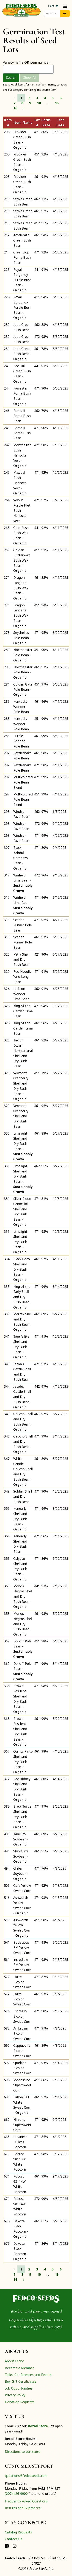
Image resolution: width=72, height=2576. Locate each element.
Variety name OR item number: (26, 62)
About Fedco (14, 2361)
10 (39, 103)
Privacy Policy (15, 2395)
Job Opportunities (18, 2388)
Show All (29, 77)
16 (15, 108)
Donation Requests (19, 2402)
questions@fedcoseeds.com (26, 2475)
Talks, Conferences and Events (28, 2374)
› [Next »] (23, 108)
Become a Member (19, 2368)
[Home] (21, 9)
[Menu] (65, 6)
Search (11, 77)
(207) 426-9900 (16, 2493)
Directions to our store (22, 2451)
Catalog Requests (18, 2532)
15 (57, 103)
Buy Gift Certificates (20, 2381)
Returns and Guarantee (23, 2508)
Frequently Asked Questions (26, 2501)
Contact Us (13, 2539)
